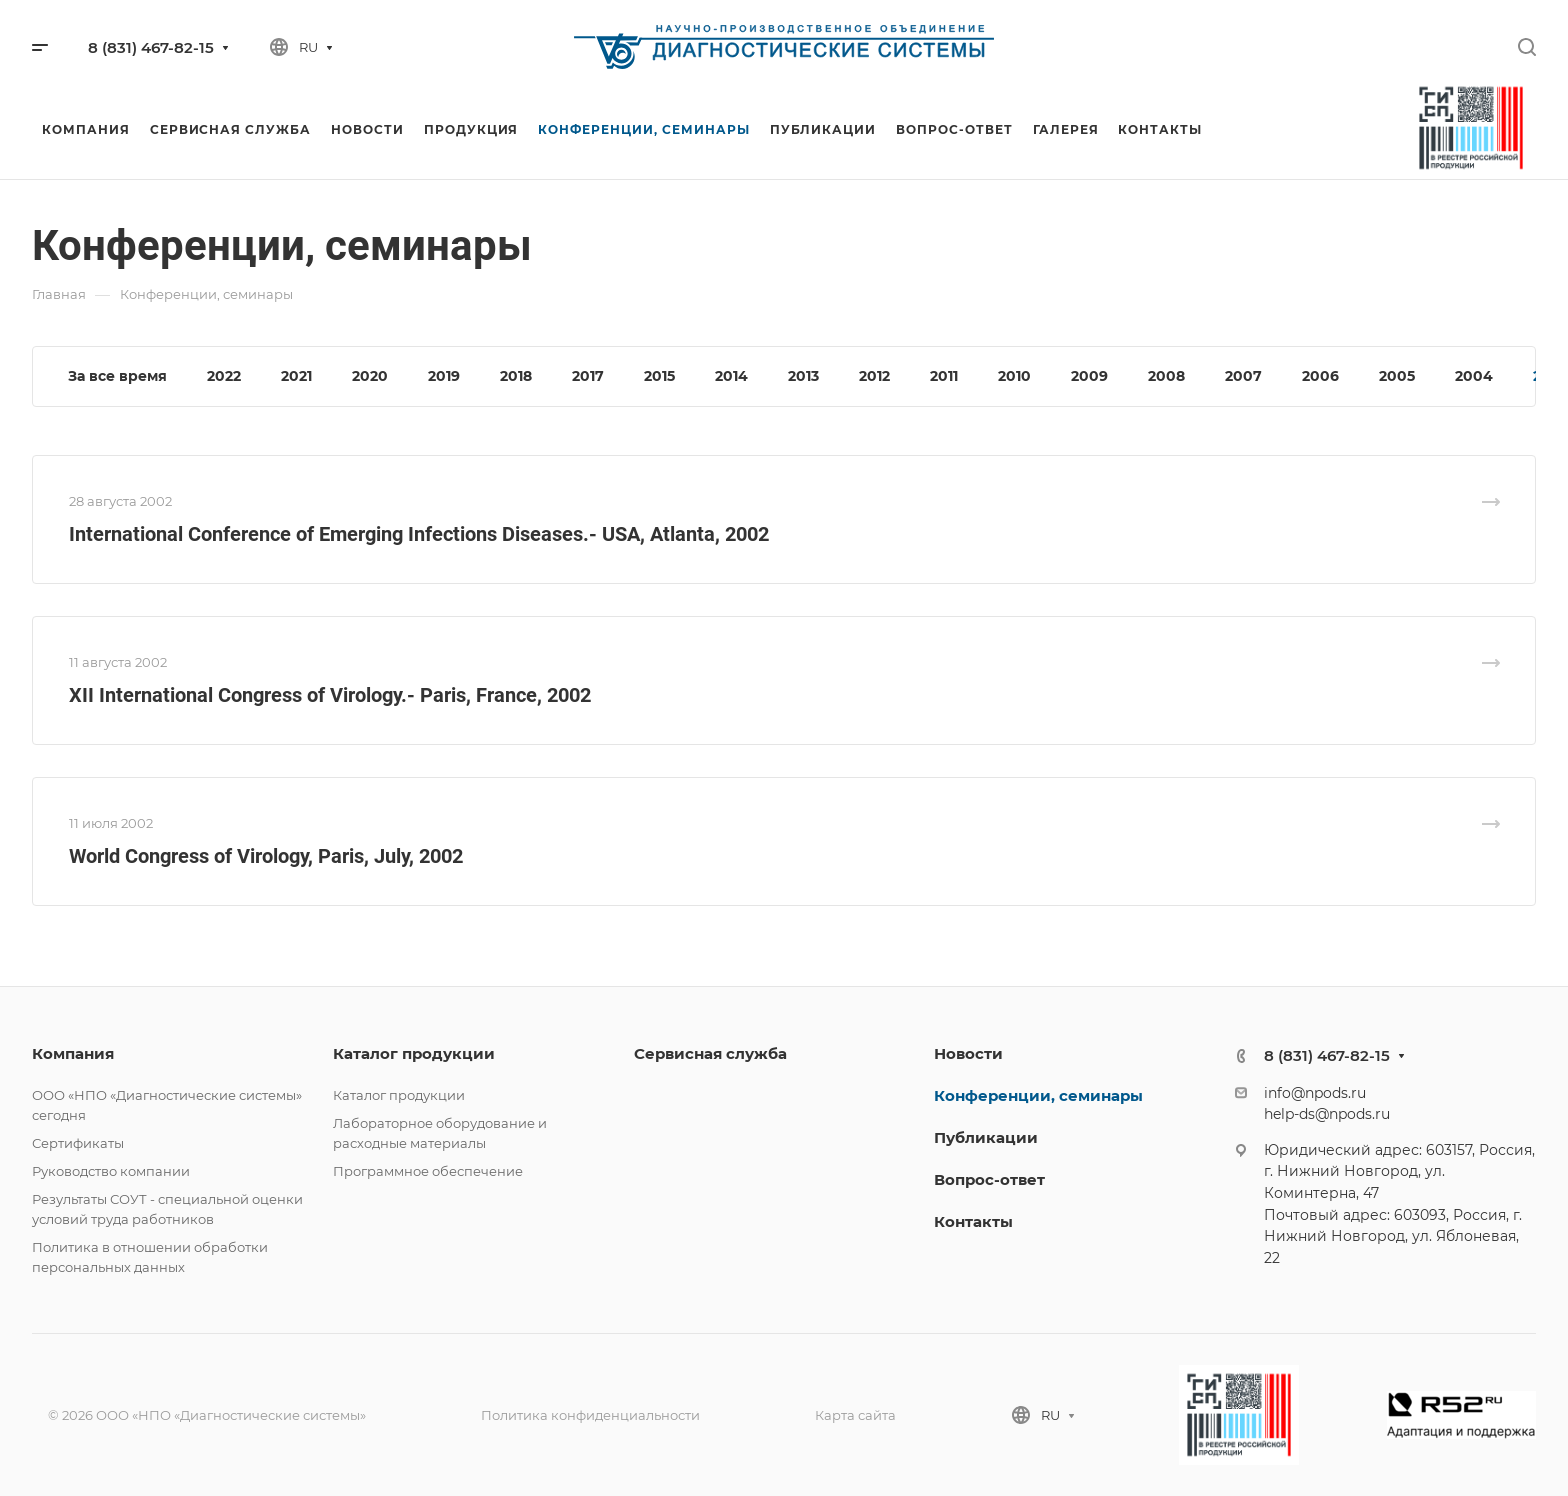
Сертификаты (78, 1143)
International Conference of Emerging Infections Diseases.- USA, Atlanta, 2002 (419, 534)
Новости (968, 1053)
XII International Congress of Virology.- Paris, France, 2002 (330, 695)
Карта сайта (855, 1415)
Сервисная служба (710, 1053)
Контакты (973, 1221)
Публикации (986, 1137)
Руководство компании (111, 1171)
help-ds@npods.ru (1327, 1114)
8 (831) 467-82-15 (151, 47)
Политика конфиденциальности (590, 1415)
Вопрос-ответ (989, 1179)
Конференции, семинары (1038, 1095)
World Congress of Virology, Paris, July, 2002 (266, 856)
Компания (73, 1053)
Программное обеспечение (428, 1171)
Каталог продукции (414, 1053)
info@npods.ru (1315, 1093)
